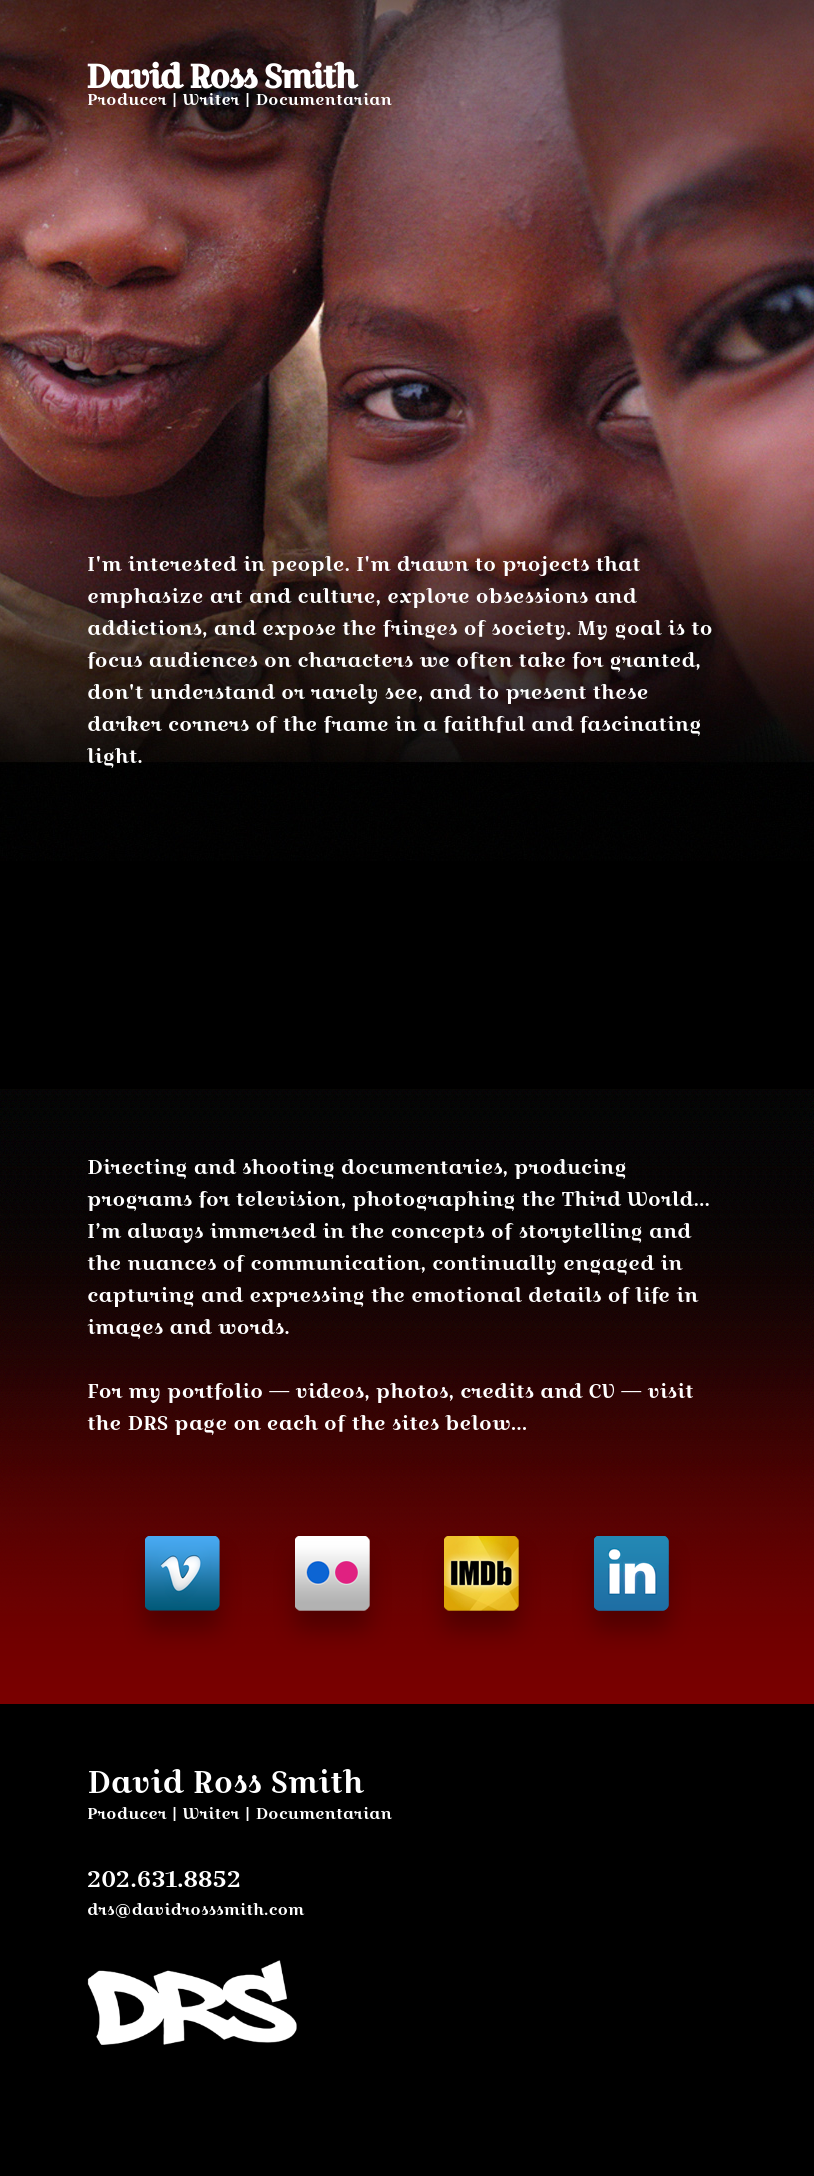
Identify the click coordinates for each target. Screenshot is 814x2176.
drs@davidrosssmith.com (195, 1909)
